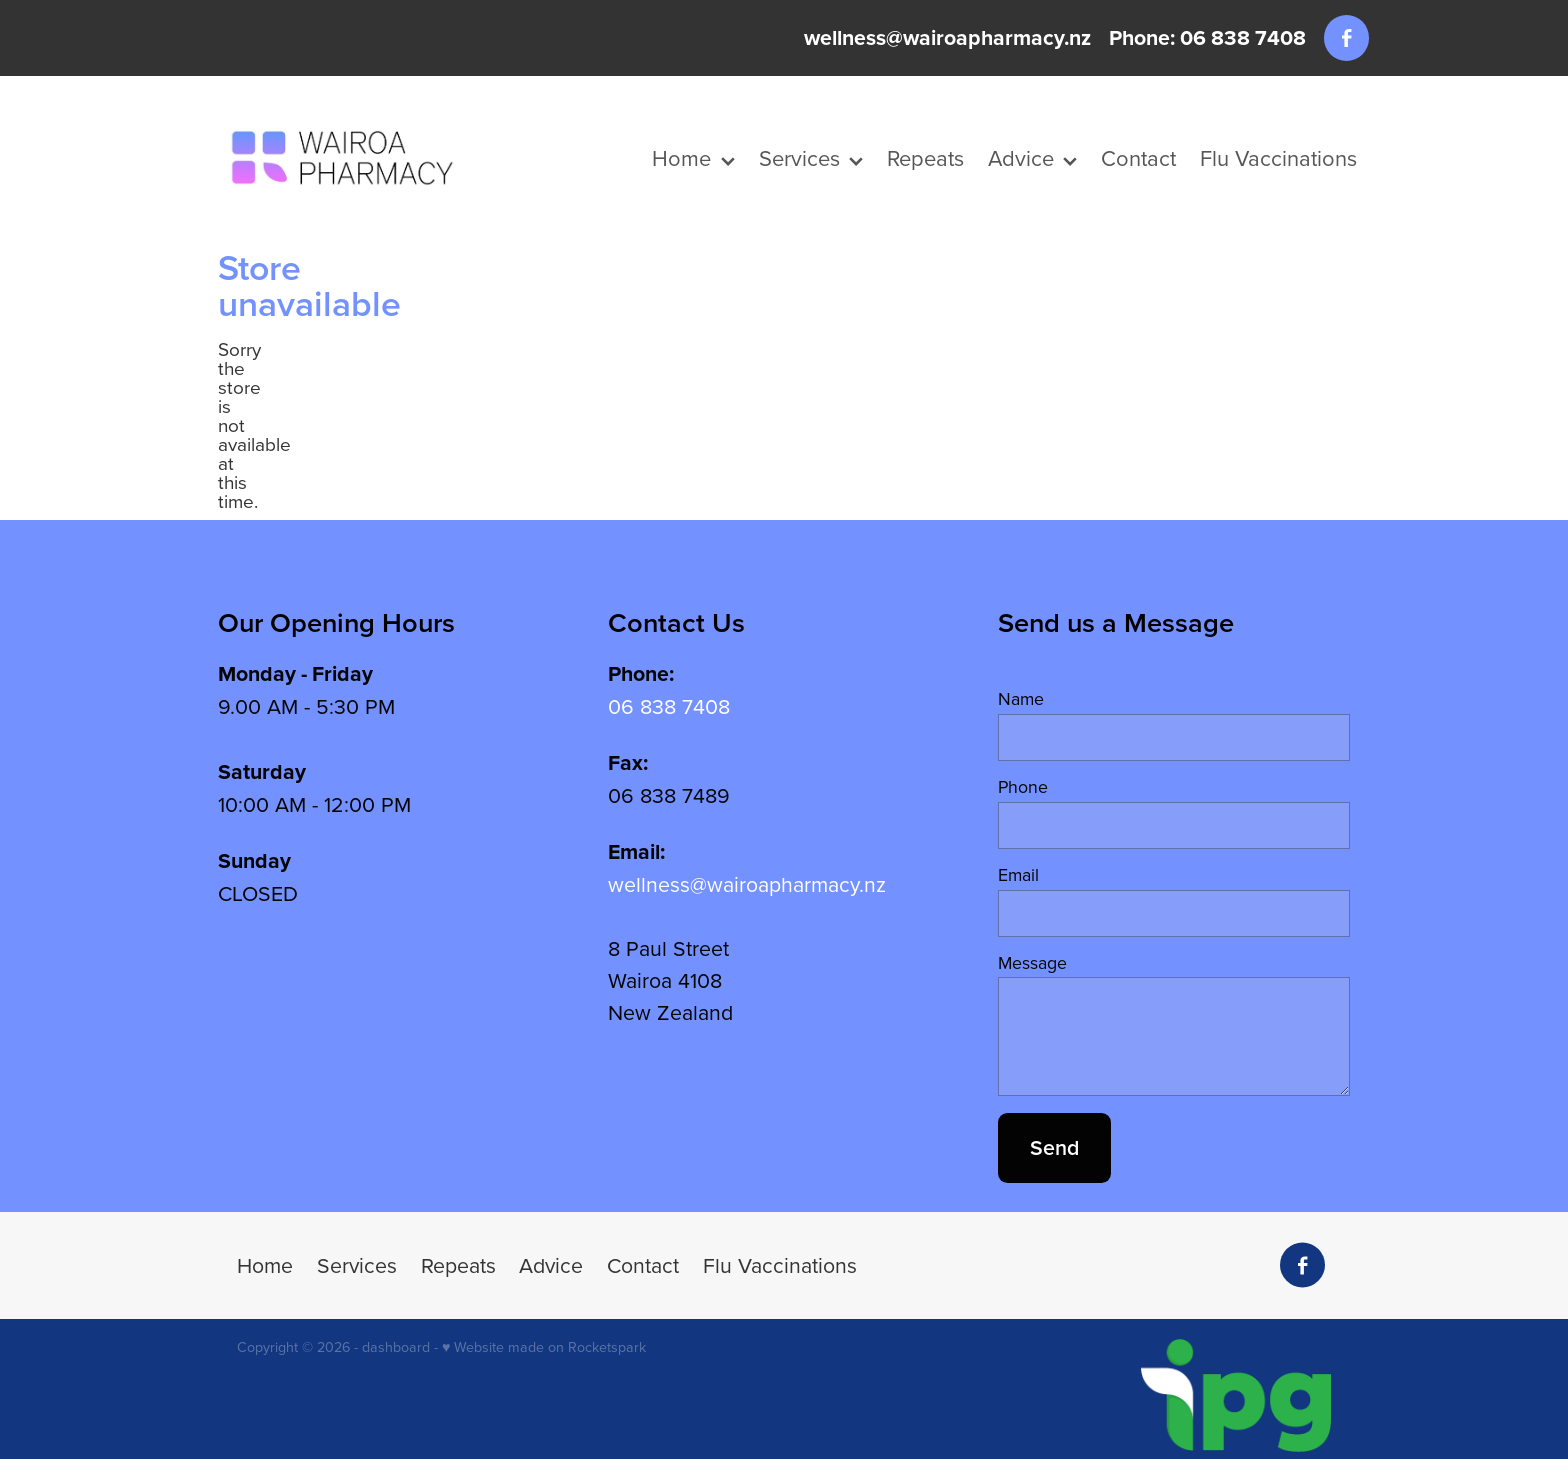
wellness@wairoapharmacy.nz (947, 37)
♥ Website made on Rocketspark (544, 1347)
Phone (1023, 787)
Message (1032, 963)
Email (1018, 875)
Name (1021, 699)
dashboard (396, 1347)
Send (1054, 1147)
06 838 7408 (669, 706)
